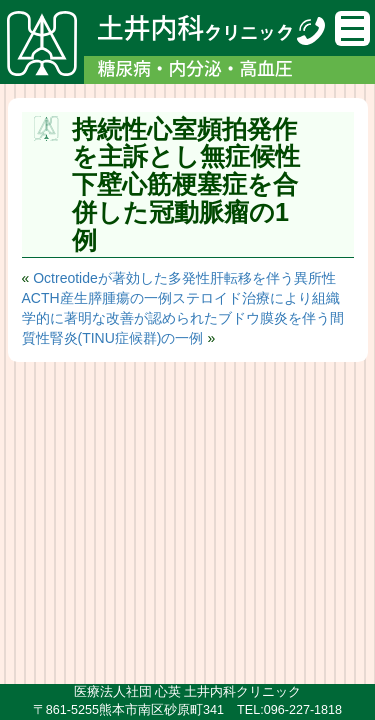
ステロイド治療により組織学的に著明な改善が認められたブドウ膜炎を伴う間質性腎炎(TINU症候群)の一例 (183, 318)
